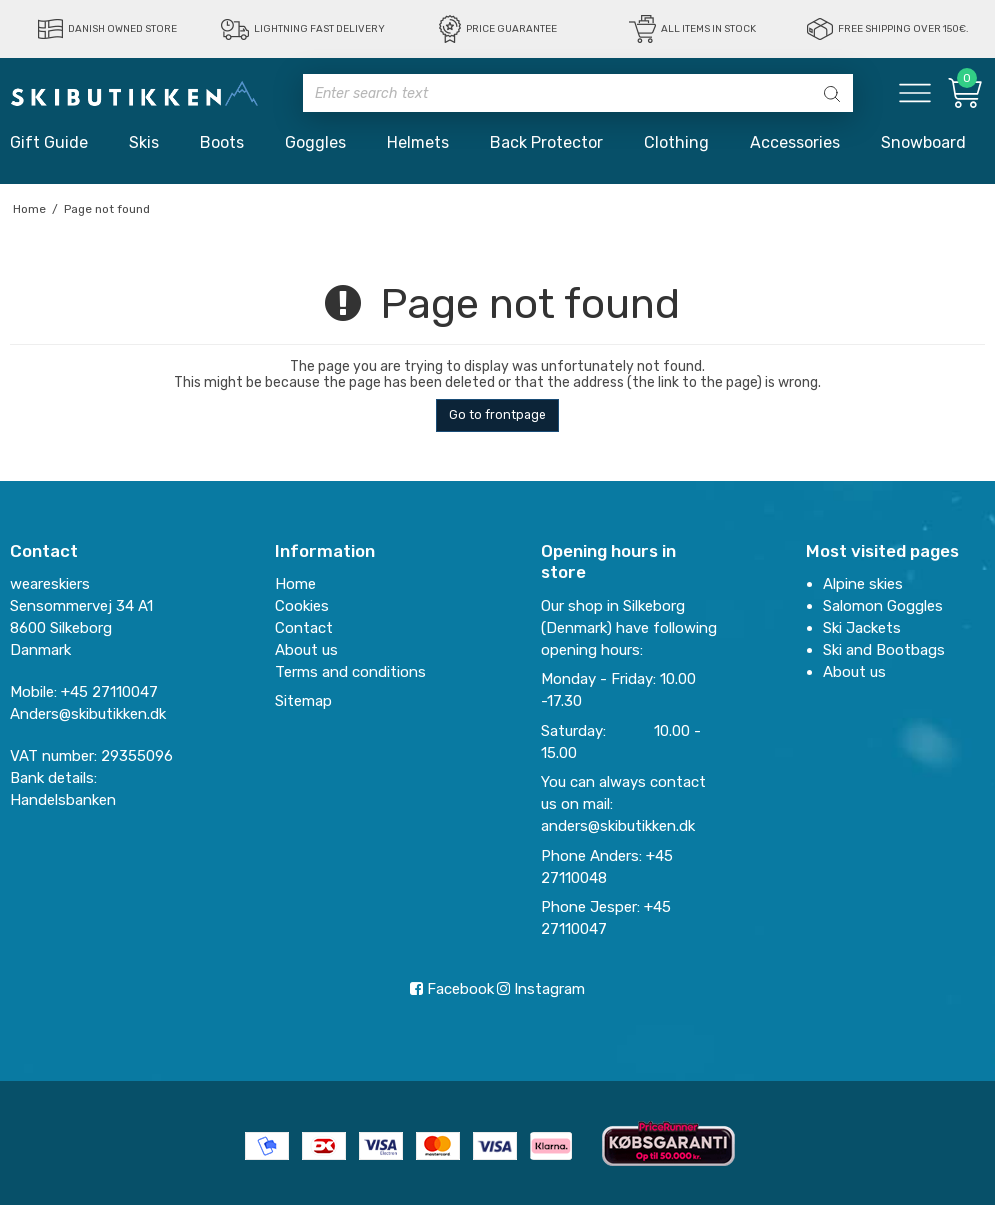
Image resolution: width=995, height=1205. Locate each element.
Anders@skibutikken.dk (88, 714)
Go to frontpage (497, 415)
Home (295, 584)
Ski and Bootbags (884, 650)
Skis (144, 142)
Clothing (676, 142)
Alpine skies (863, 584)
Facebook (452, 989)
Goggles (315, 142)
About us (854, 672)
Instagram (541, 989)
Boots (222, 142)
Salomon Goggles (883, 606)
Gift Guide (49, 142)
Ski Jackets (862, 628)
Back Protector (546, 142)
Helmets (418, 142)
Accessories (795, 142)
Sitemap (303, 701)
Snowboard (923, 142)
